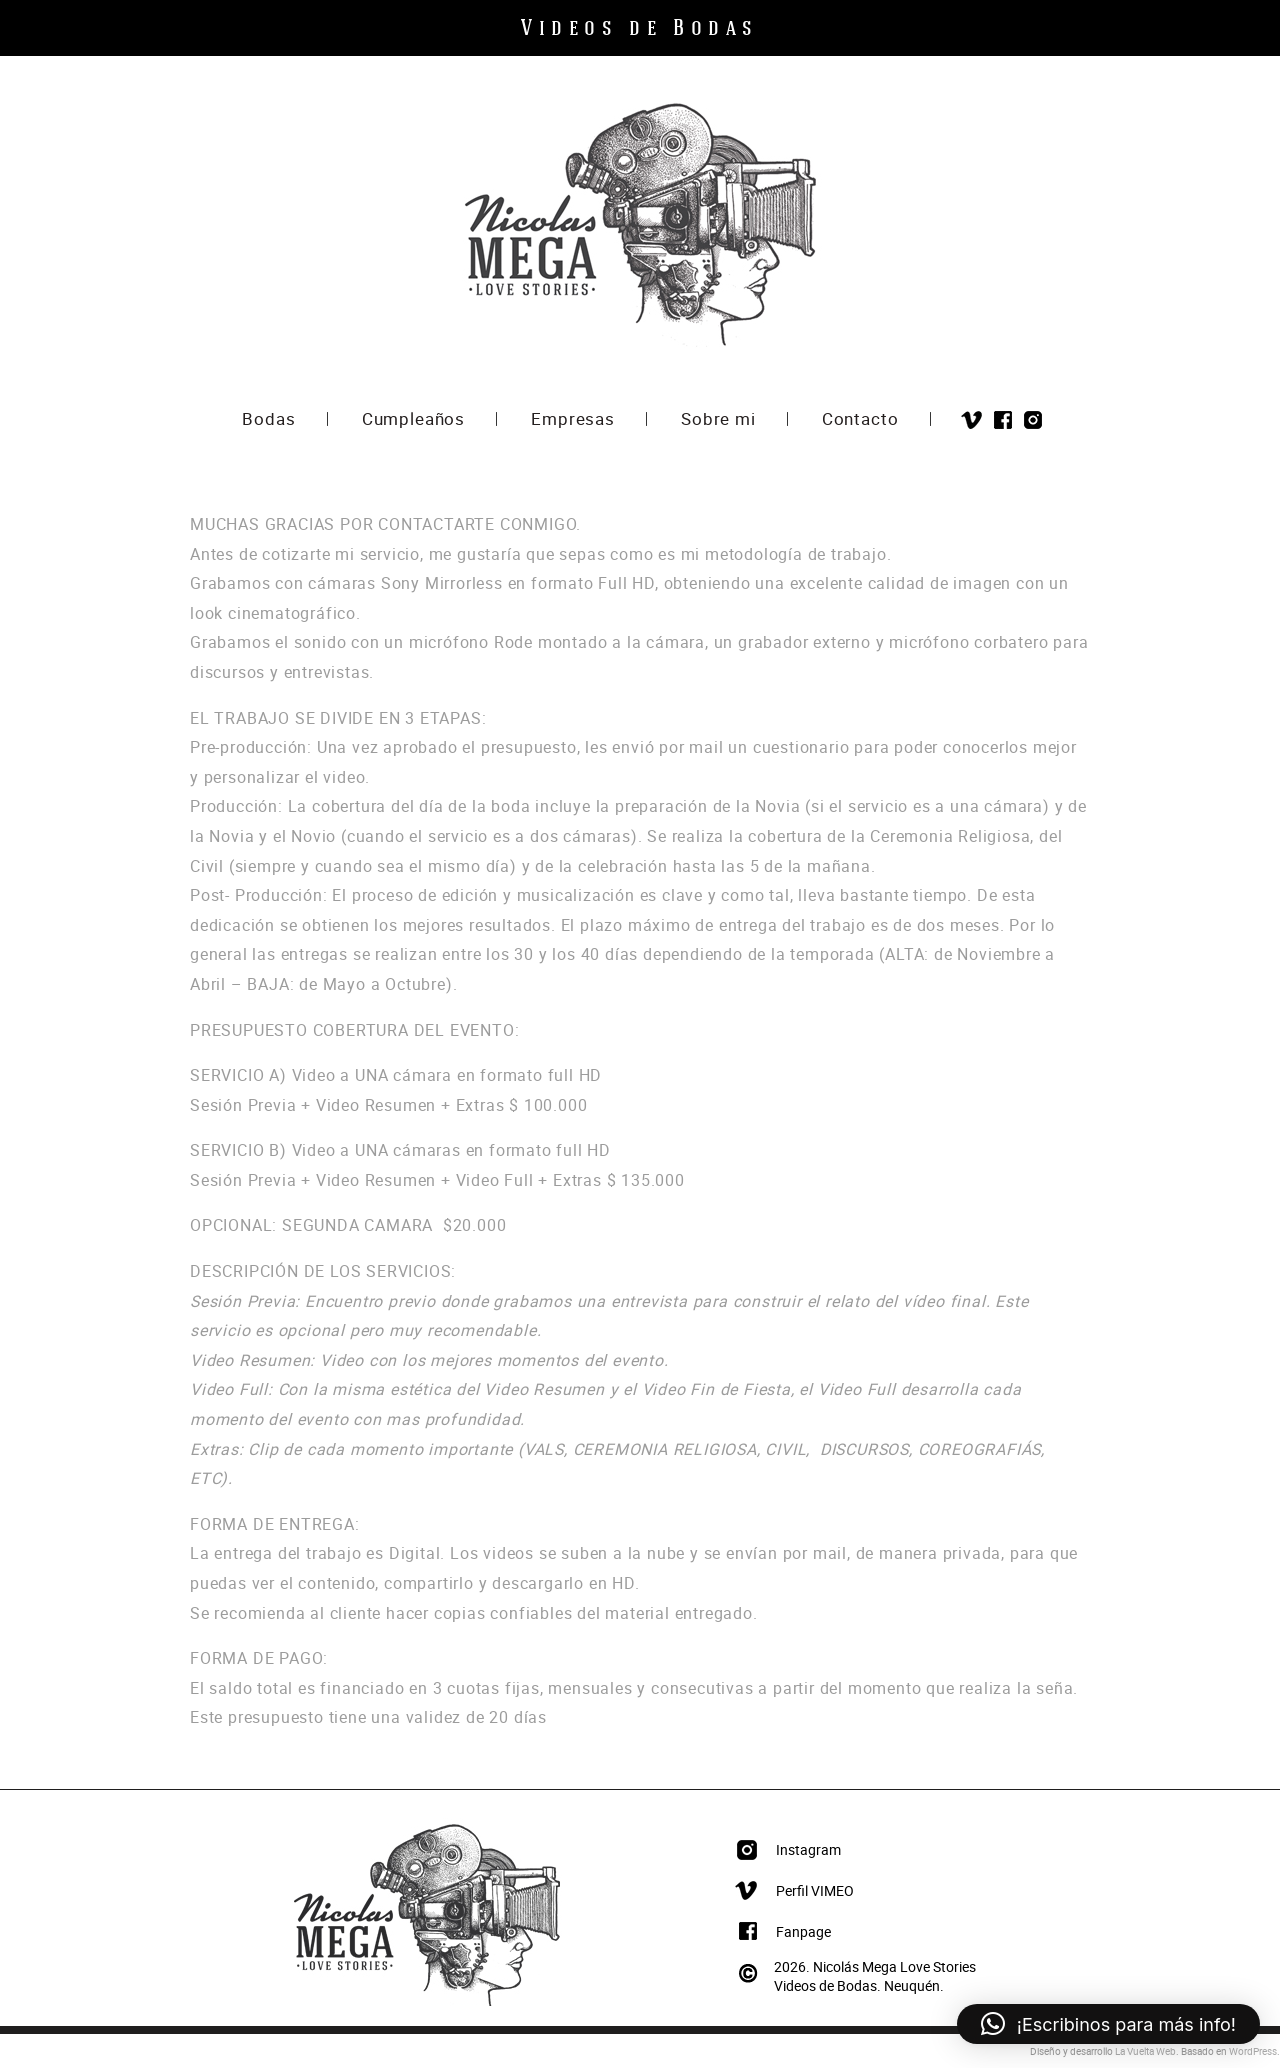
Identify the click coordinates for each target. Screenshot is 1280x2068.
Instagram (1033, 421)
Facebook (1003, 421)
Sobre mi (718, 420)
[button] (1108, 2024)
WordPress (1253, 2051)
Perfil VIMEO (815, 1890)
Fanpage (803, 1931)
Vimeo (971, 421)
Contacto (860, 420)
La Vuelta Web (1145, 2051)
